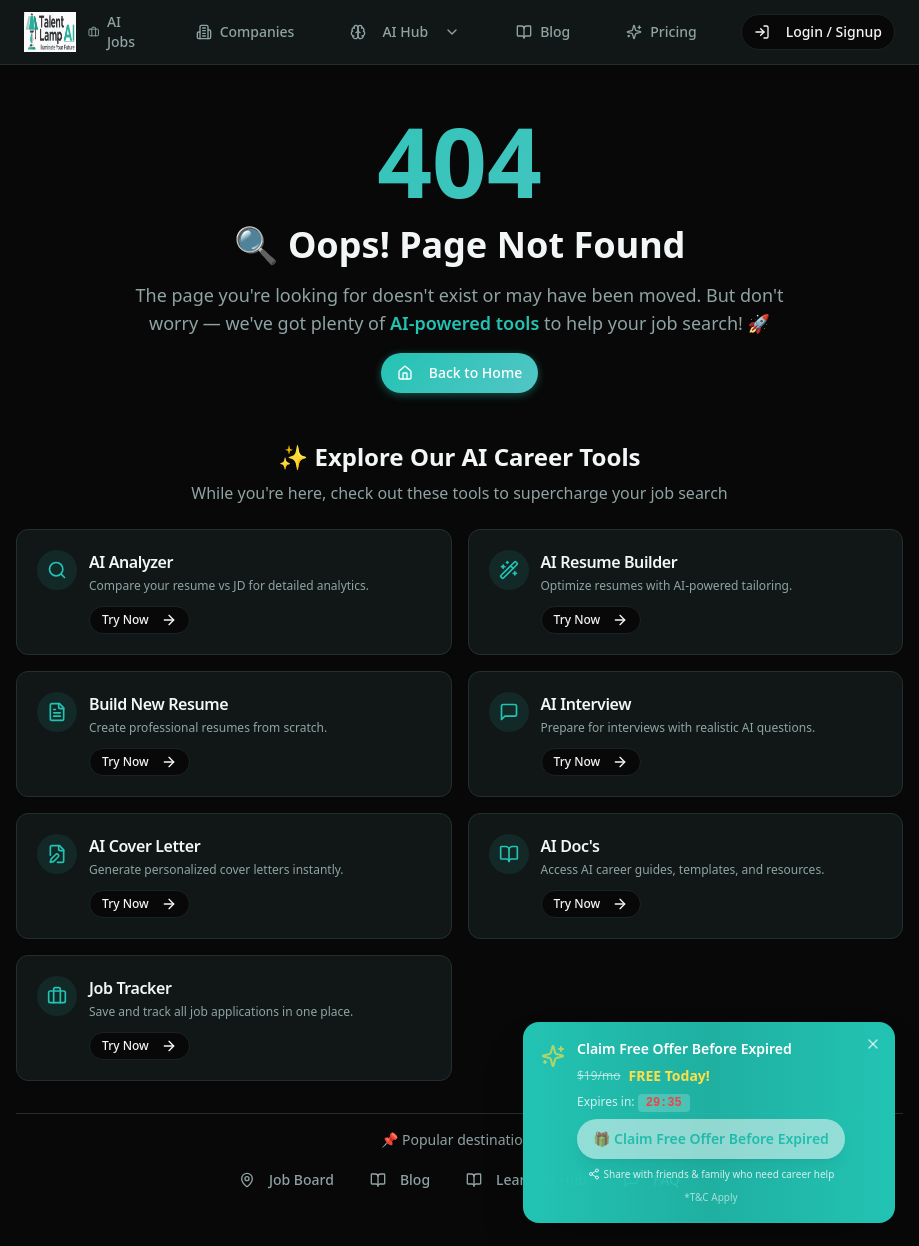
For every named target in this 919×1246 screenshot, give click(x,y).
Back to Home (459, 372)
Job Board (286, 1179)
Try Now (139, 619)
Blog (400, 1179)
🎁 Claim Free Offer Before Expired (711, 1137)
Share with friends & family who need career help (711, 1173)
